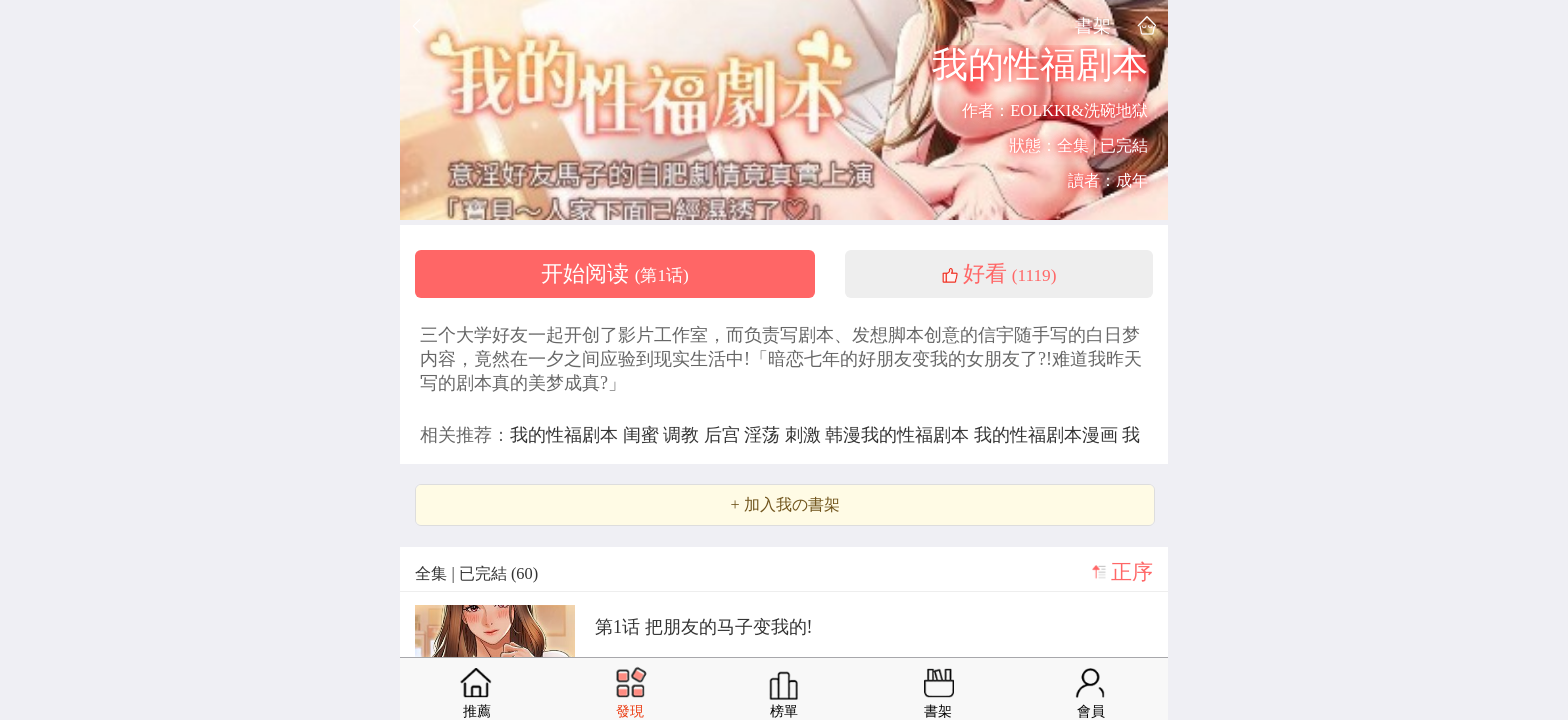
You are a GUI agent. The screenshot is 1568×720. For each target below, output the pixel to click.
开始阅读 (615, 274)
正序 (1132, 572)
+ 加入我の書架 (784, 505)
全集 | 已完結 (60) (476, 573)
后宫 (724, 435)
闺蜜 (643, 435)
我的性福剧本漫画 (1048, 435)
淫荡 (764, 435)
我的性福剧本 (566, 435)
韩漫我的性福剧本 (899, 435)
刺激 (805, 435)
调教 (683, 435)
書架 (1093, 25)
